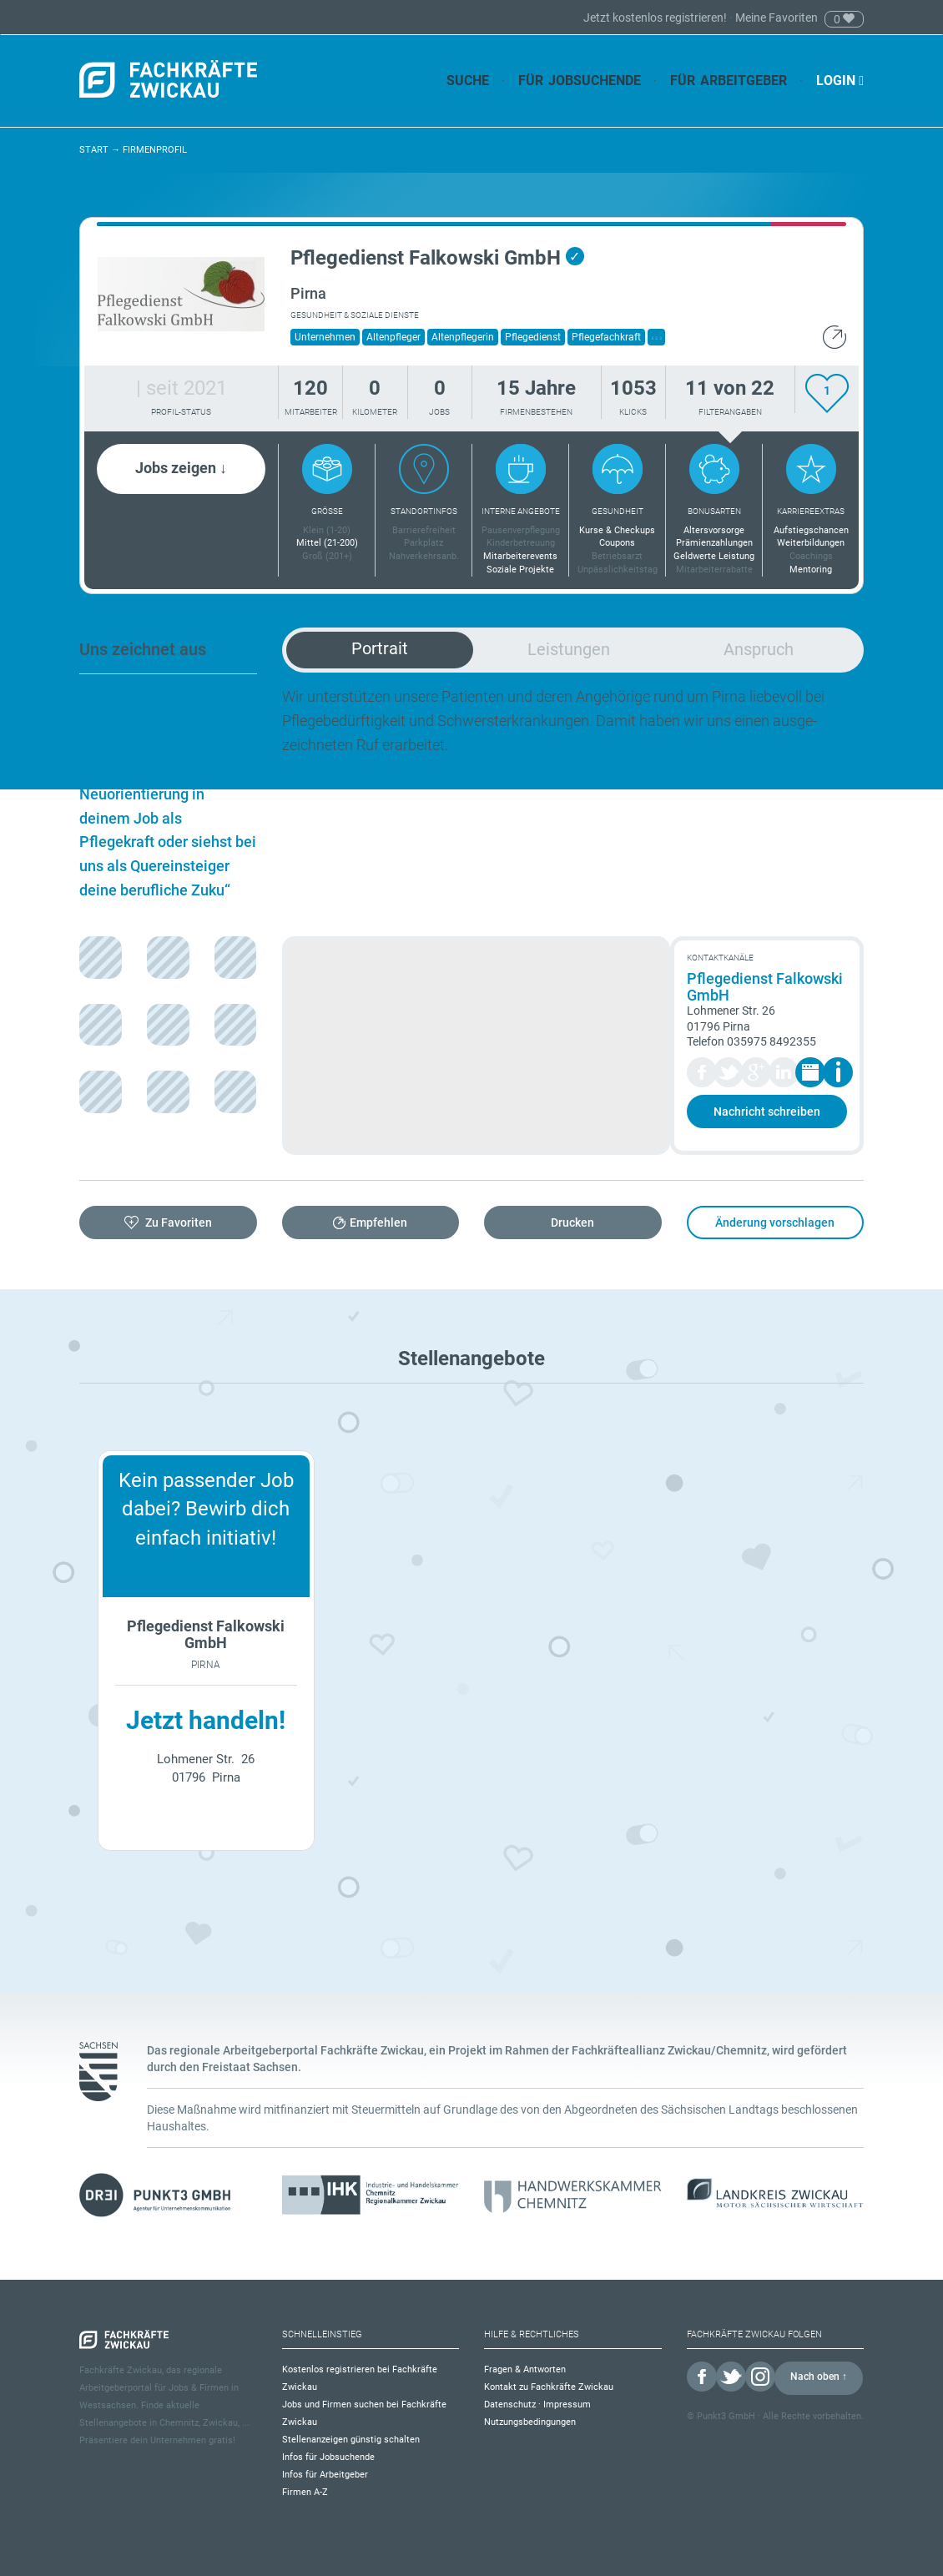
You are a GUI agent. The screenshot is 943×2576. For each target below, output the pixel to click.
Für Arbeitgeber (728, 80)
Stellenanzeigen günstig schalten (351, 2439)
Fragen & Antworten (525, 2369)
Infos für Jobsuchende (328, 2457)
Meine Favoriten (776, 17)
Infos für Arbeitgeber (325, 2474)
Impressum (567, 2404)
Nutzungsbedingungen (530, 2422)
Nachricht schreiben (767, 1111)
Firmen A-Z (305, 2492)
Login (840, 80)
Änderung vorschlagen (775, 1222)
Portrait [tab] (379, 648)
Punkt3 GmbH (726, 2416)
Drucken (572, 1222)
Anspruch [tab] (759, 649)
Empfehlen (378, 1222)
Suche (467, 80)
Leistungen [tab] (568, 649)
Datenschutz (510, 2404)
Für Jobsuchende (579, 80)
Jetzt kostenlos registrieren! (656, 17)
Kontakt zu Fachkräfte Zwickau (548, 2387)
